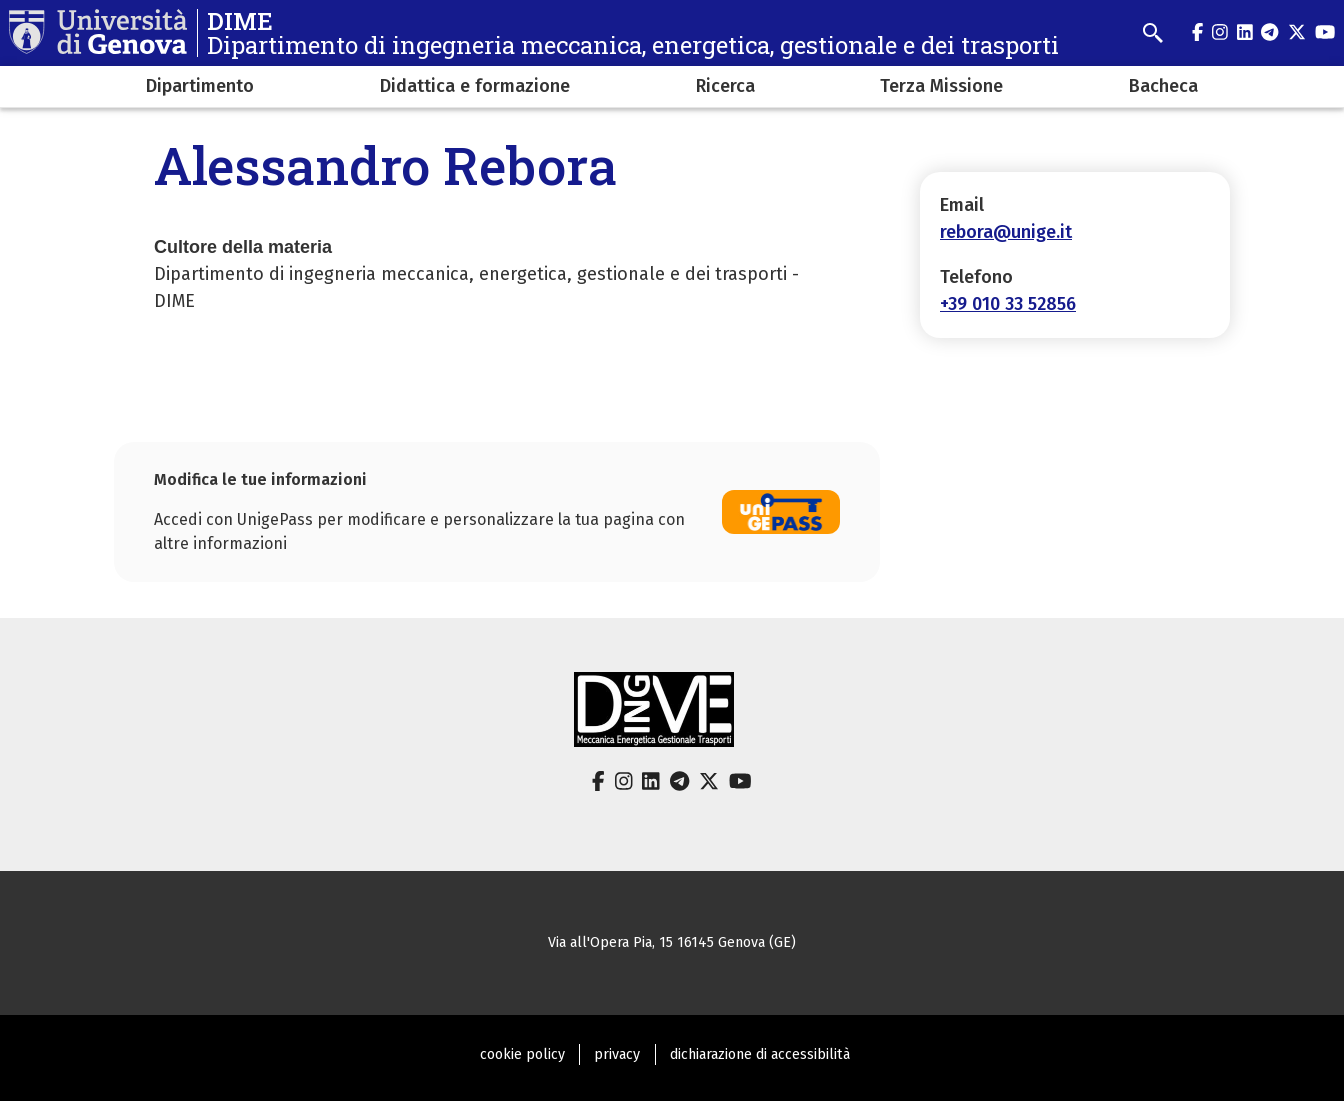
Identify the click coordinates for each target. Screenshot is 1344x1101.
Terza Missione (941, 86)
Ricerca (725, 86)
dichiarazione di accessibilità (760, 1054)
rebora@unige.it (1006, 232)
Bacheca (1163, 86)
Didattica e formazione (475, 86)
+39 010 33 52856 (1008, 304)
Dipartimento (200, 86)
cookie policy (522, 1054)
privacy (617, 1054)
